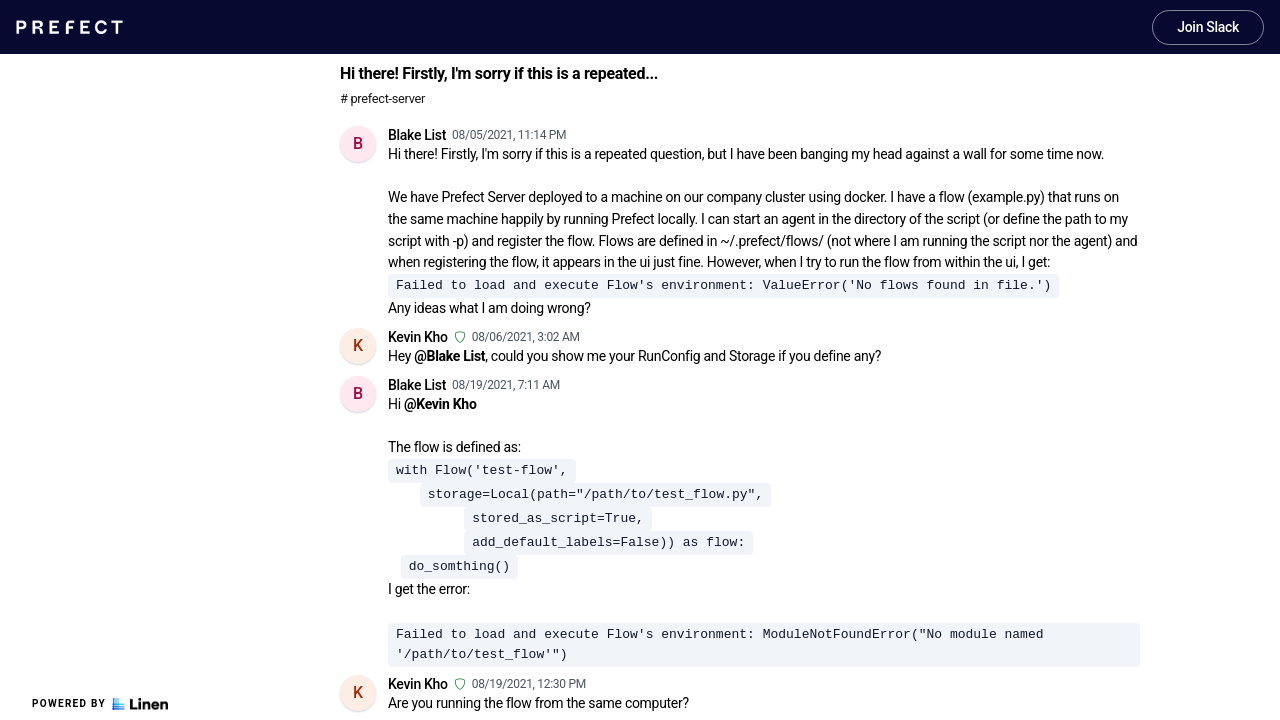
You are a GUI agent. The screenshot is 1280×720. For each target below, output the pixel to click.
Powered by (100, 704)
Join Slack (1208, 27)
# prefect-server (382, 98)
